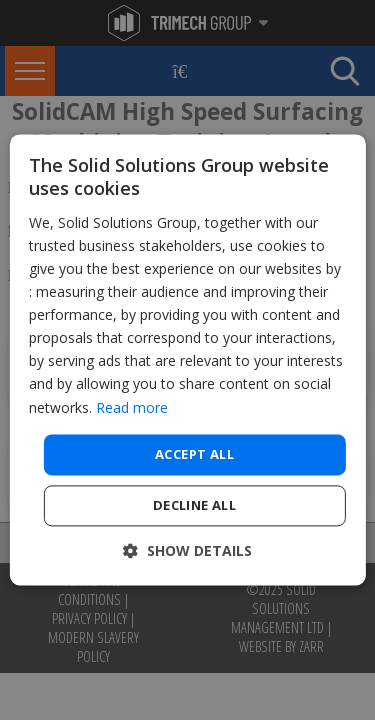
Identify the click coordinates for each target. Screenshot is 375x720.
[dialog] (187, 359)
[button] (187, 551)
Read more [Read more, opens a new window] (132, 407)
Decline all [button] (194, 506)
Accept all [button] (194, 454)
